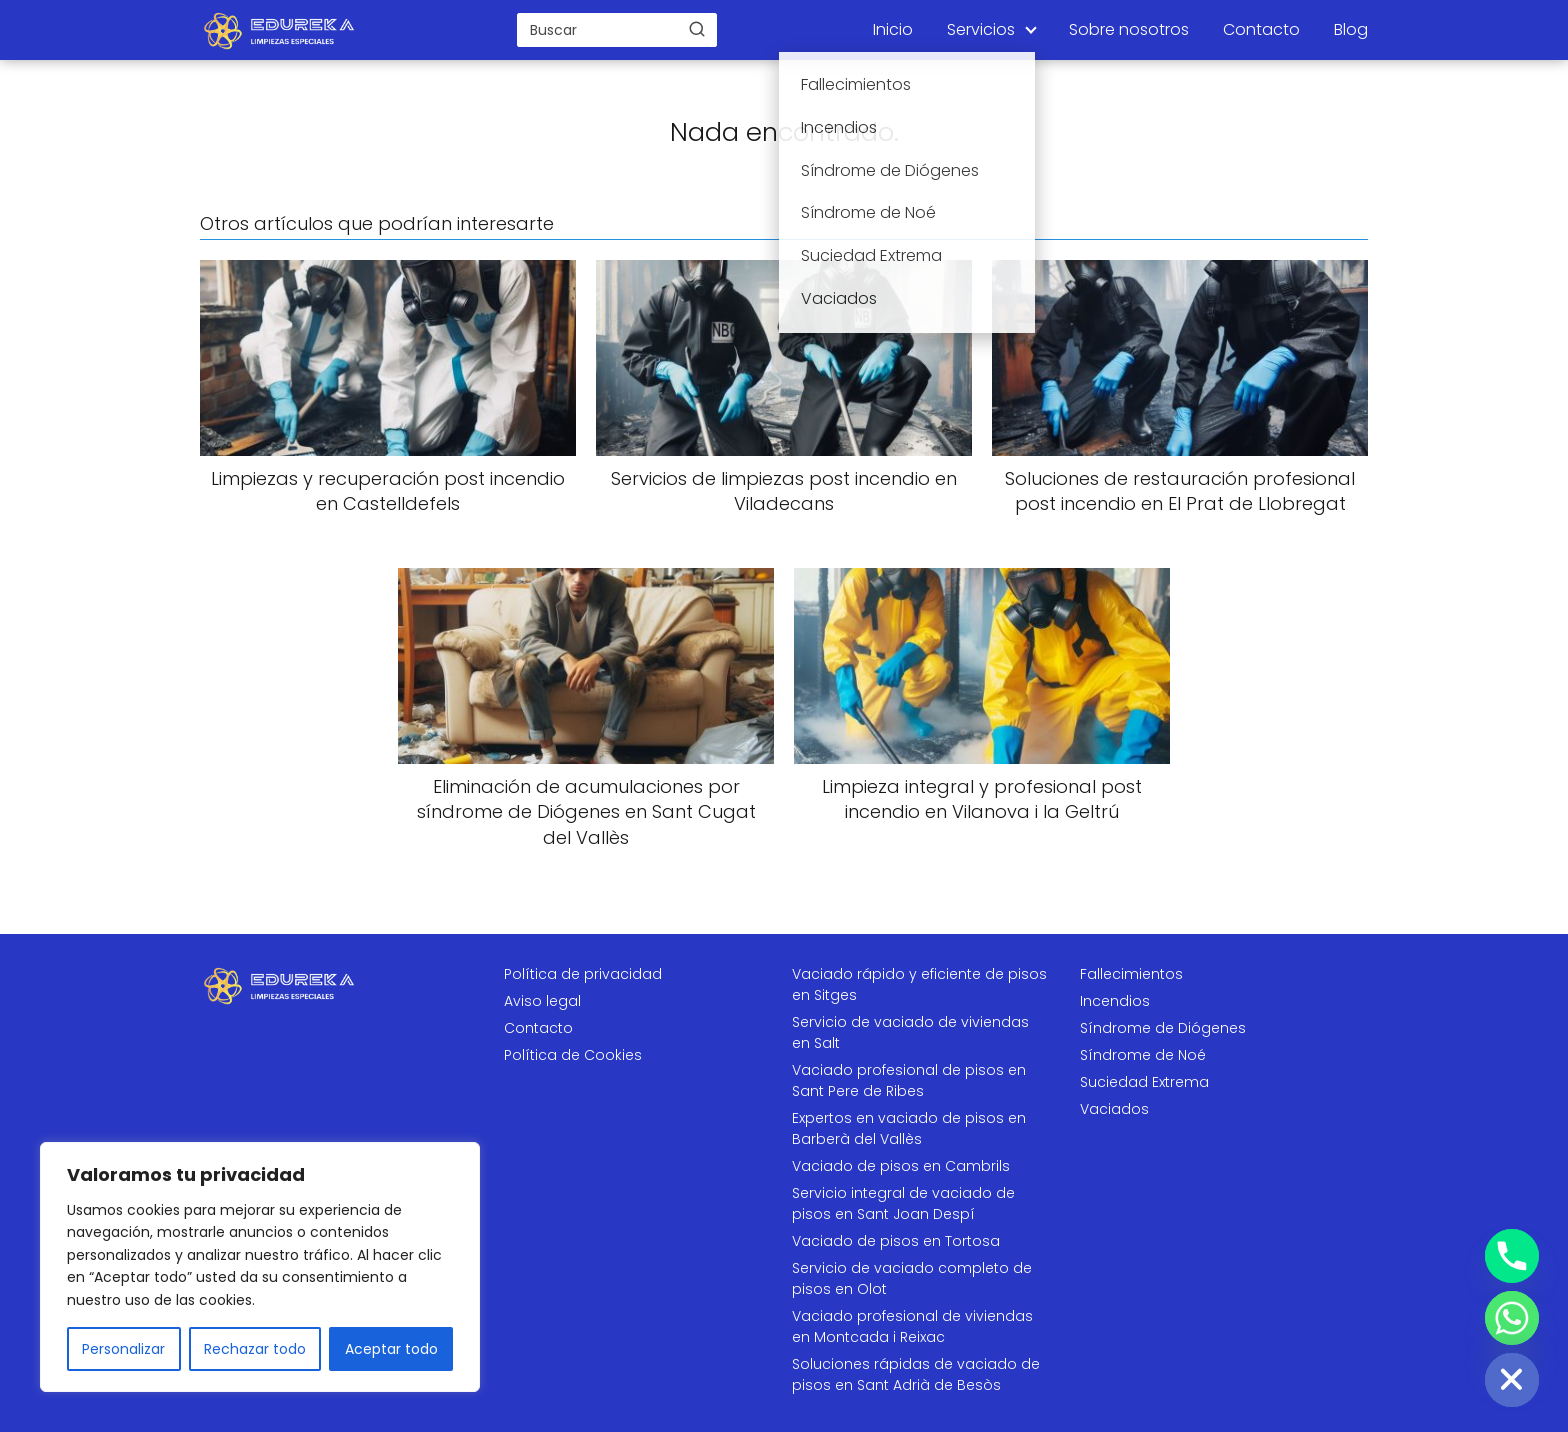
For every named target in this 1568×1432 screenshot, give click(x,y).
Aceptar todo (391, 1349)
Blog (1351, 29)
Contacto (1261, 29)
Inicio (893, 29)
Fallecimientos (1131, 974)
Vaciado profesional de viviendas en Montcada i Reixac (912, 1326)
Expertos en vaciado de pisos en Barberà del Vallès (909, 1128)
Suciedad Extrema (1144, 1082)
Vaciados (1114, 1109)
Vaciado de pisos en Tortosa (896, 1241)
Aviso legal (542, 1001)
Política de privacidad (583, 974)
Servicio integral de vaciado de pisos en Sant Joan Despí (903, 1203)
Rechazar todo (255, 1349)
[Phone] (1512, 1256)
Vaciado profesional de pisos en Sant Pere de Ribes (909, 1080)
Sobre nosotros (1129, 29)
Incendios (1115, 1001)
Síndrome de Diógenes (1163, 1028)
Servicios (981, 29)
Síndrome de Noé (1143, 1055)
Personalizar (123, 1349)
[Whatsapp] (1512, 1318)
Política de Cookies (573, 1055)
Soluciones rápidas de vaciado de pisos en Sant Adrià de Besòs (916, 1374)
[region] (260, 1267)
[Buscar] (697, 29)
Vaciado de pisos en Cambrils (901, 1166)
